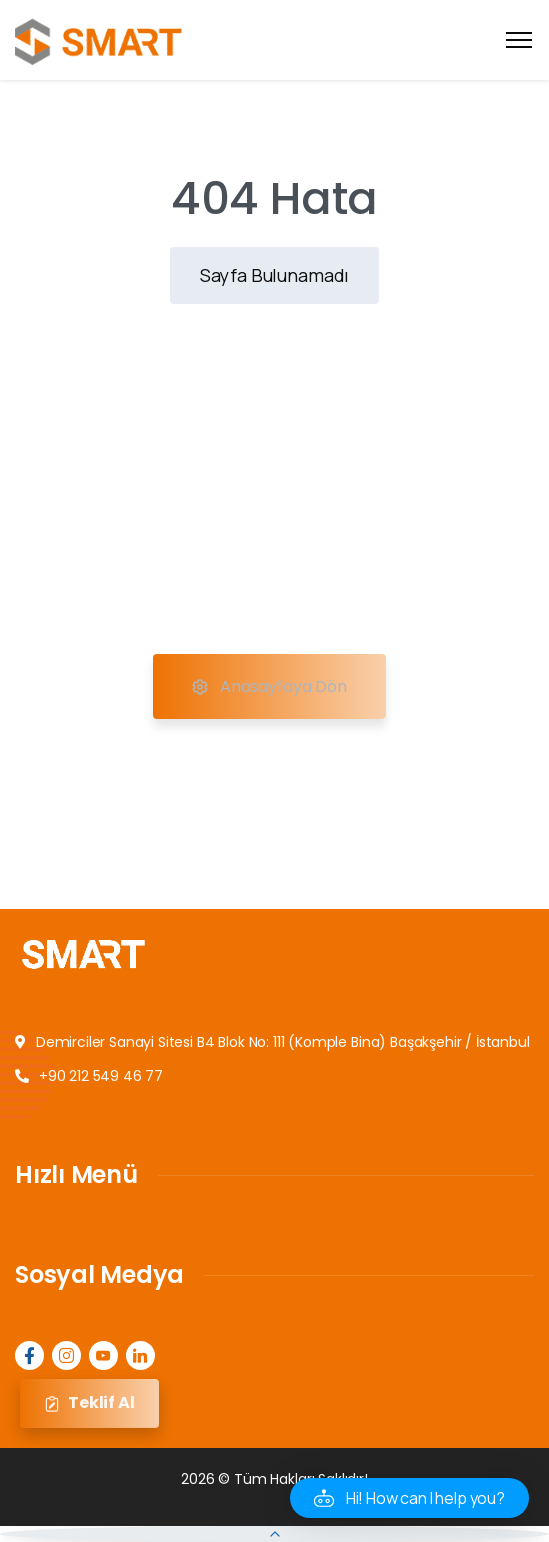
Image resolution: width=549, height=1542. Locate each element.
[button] (409, 1498)
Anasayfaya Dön (269, 687)
